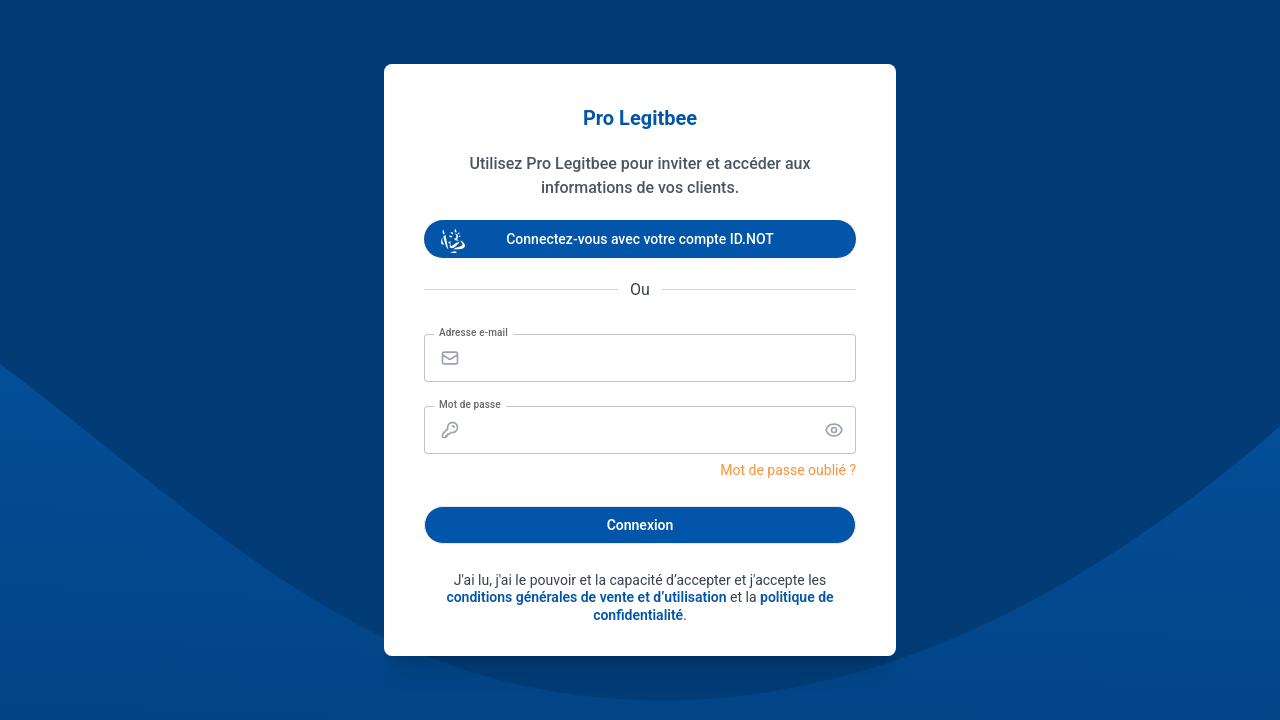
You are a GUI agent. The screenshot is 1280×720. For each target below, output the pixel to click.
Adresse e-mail (473, 332)
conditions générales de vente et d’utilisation (586, 597)
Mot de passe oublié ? (788, 470)
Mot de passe (470, 404)
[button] (834, 430)
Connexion (640, 525)
